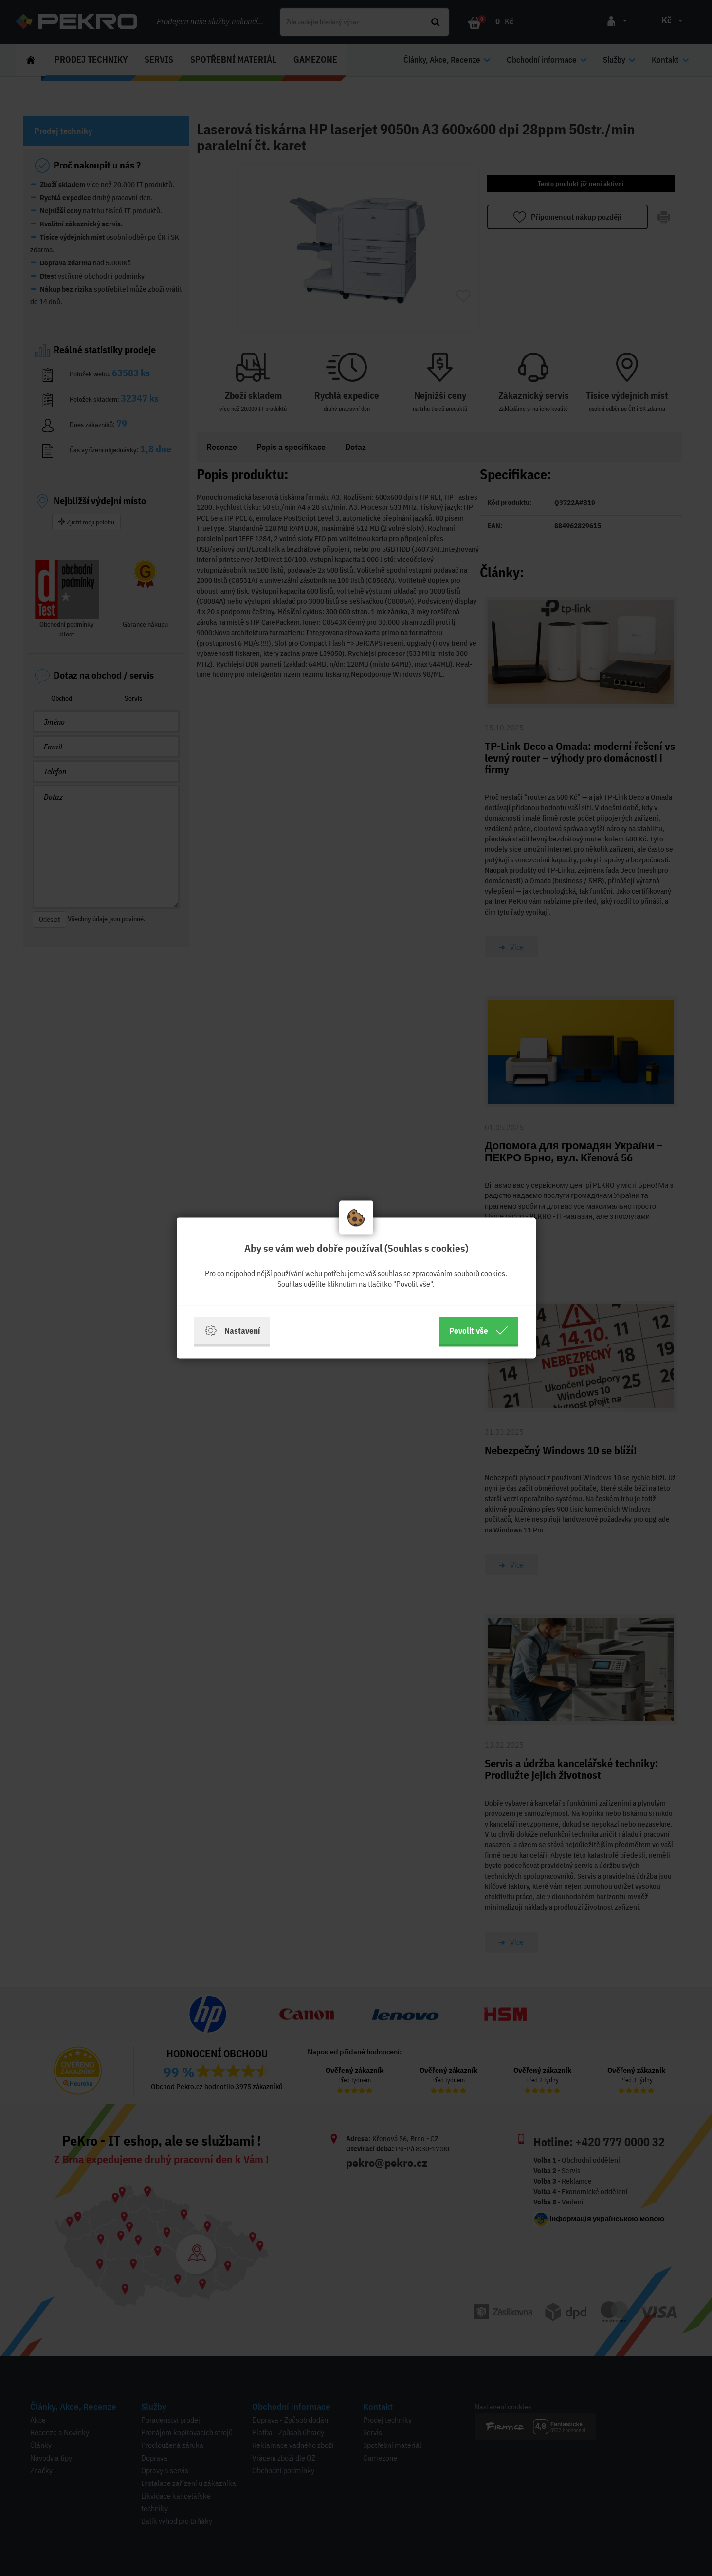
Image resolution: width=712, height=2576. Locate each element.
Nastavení (232, 1331)
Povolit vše (478, 1331)
